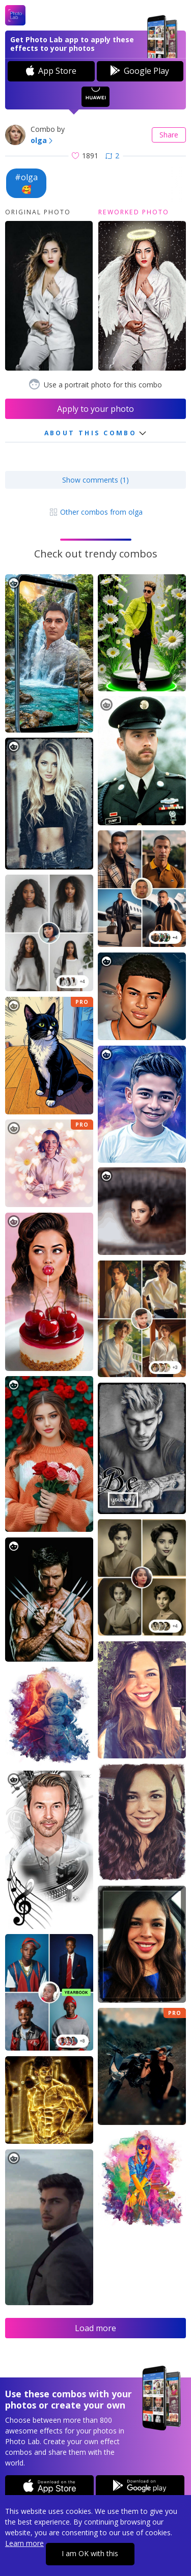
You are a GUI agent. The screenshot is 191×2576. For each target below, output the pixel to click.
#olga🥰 (26, 183)
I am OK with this (90, 2553)
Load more (95, 2328)
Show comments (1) (95, 480)
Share (168, 134)
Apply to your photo (95, 408)
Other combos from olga (95, 512)
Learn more (24, 2543)
